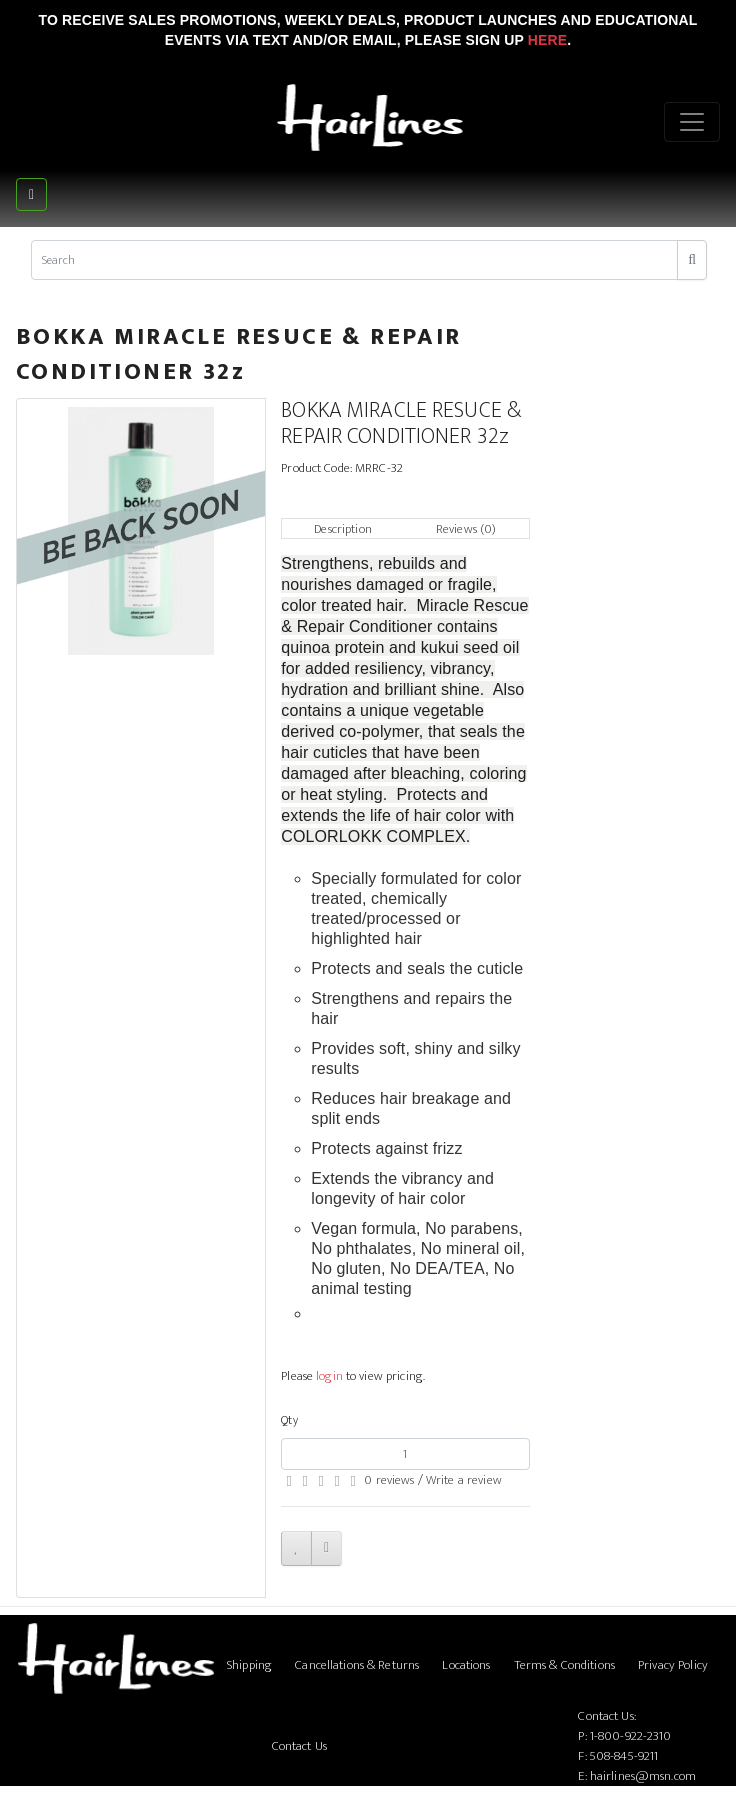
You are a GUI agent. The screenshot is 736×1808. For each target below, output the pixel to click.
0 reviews (389, 1480)
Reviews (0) (466, 529)
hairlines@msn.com (643, 1776)
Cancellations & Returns (357, 1665)
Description (342, 529)
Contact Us (299, 1746)
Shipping (249, 1665)
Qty (289, 1420)
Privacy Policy (673, 1665)
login (329, 1376)
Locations (466, 1665)
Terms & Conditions (564, 1665)
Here (547, 40)
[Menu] (692, 122)
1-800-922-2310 (631, 1736)
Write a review (464, 1480)
